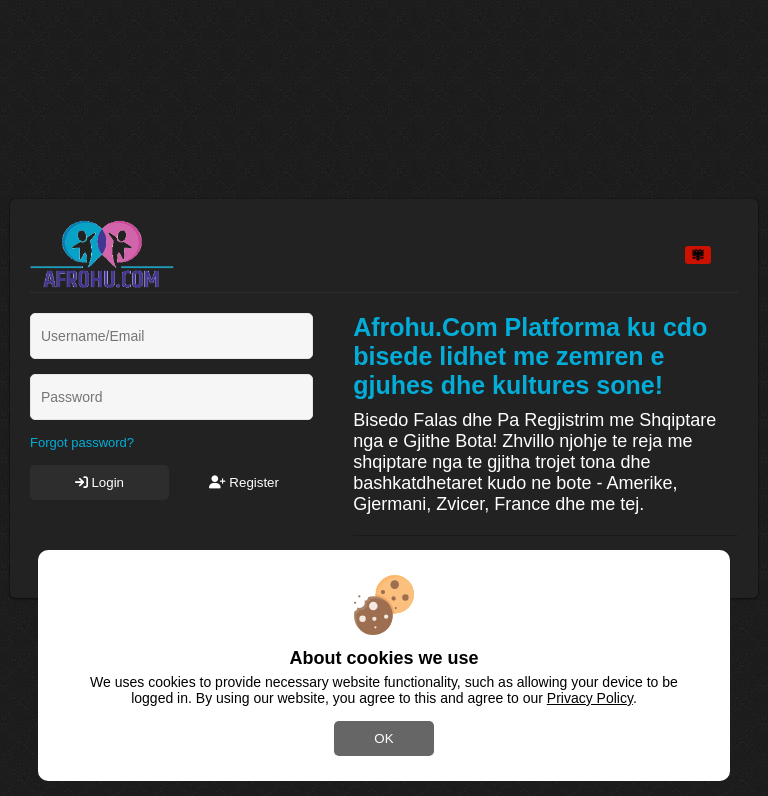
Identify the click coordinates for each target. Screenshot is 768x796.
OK (383, 738)
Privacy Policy (590, 698)
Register (244, 482)
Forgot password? (82, 442)
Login (99, 482)
